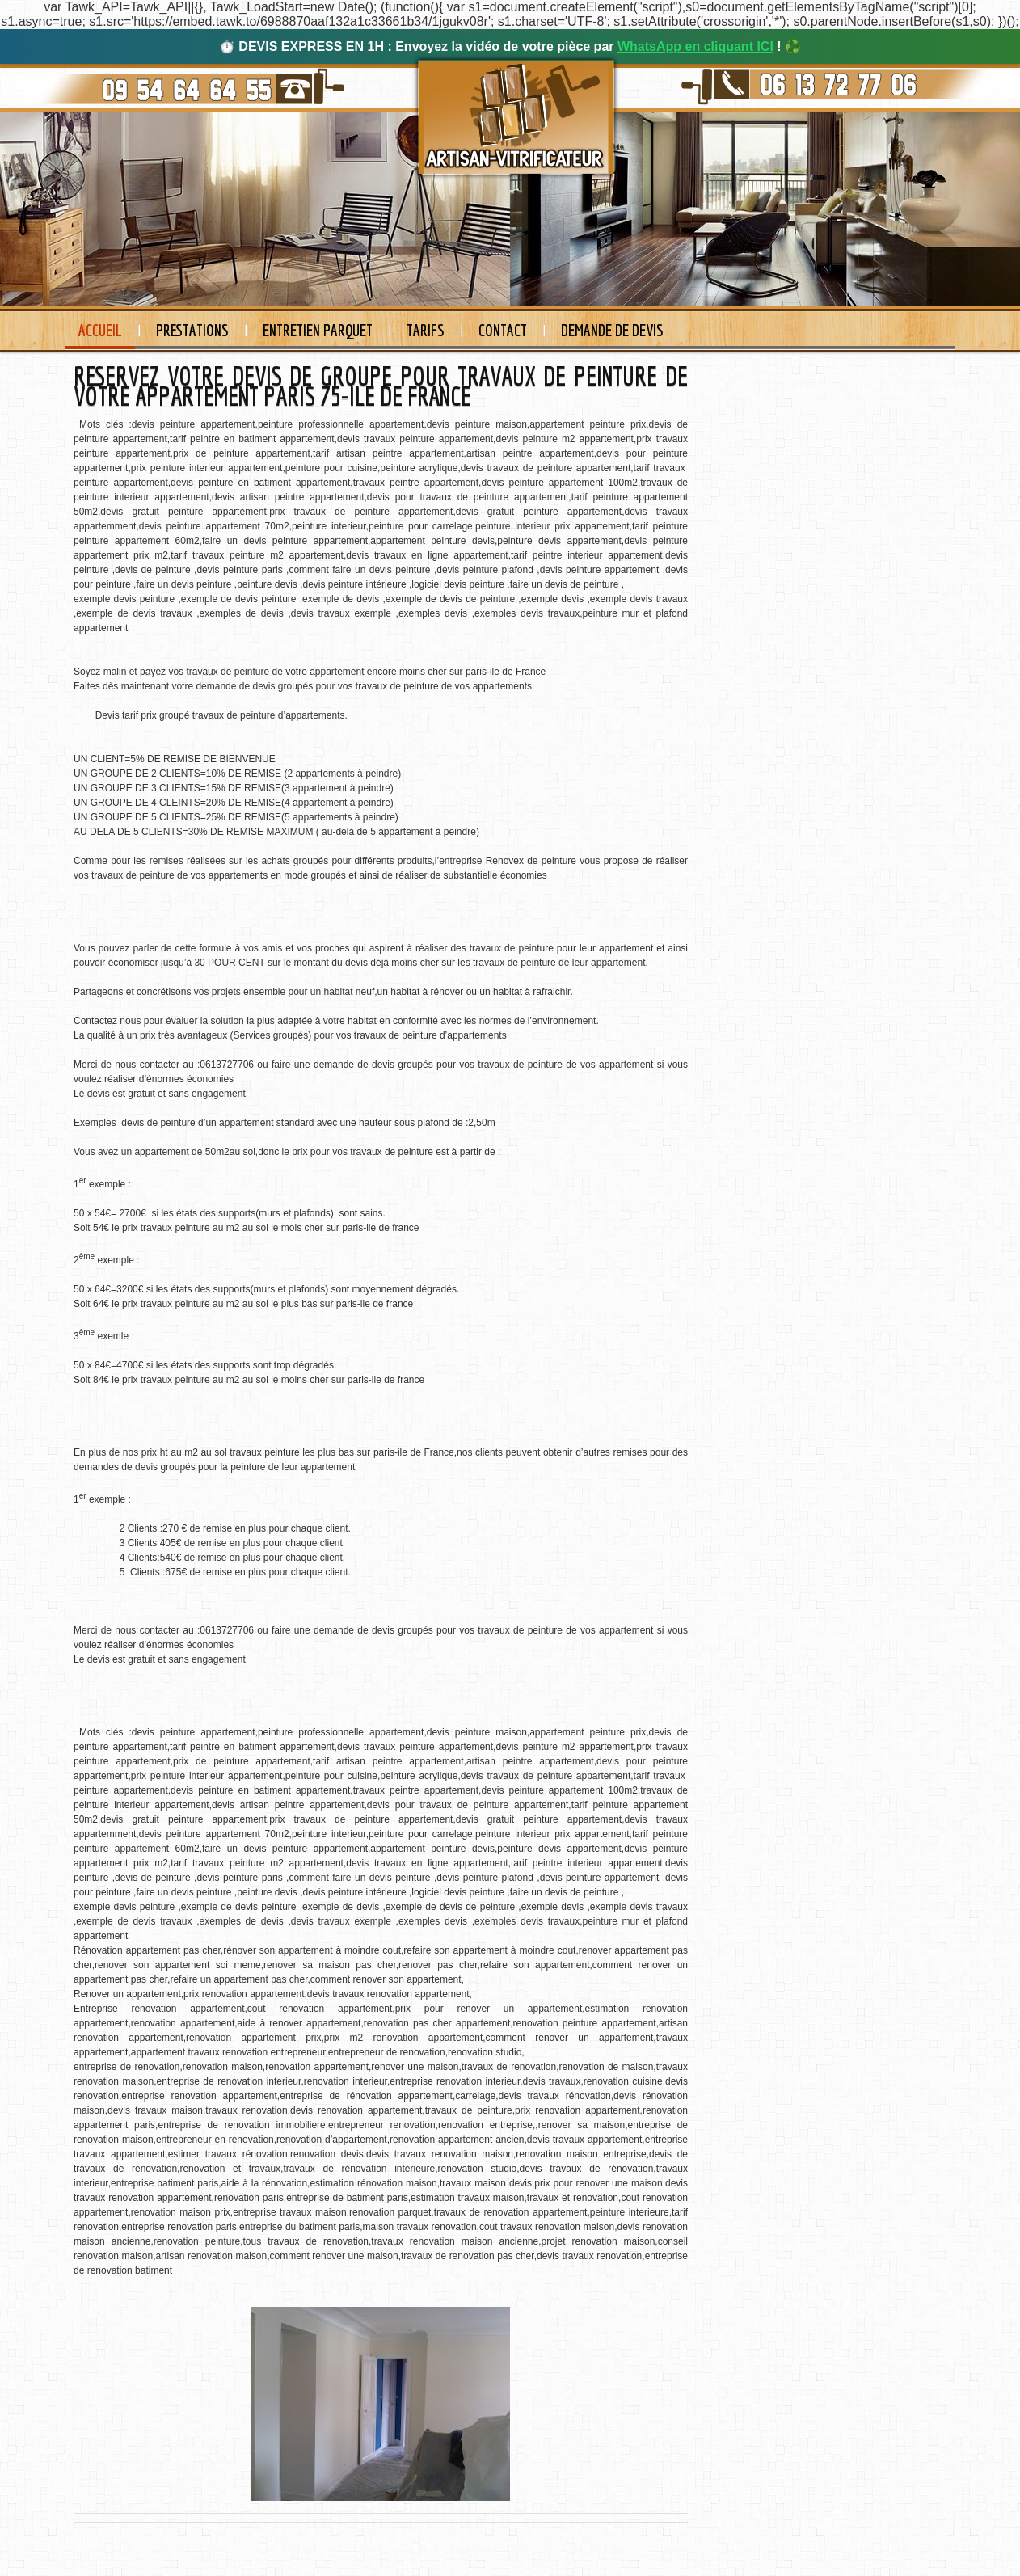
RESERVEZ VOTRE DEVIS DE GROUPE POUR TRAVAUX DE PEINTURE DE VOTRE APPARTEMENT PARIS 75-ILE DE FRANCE (381, 386)
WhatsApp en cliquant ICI (695, 46)
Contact (502, 330)
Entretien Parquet (318, 330)
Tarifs (426, 330)
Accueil (100, 330)
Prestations (192, 330)
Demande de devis (612, 330)
